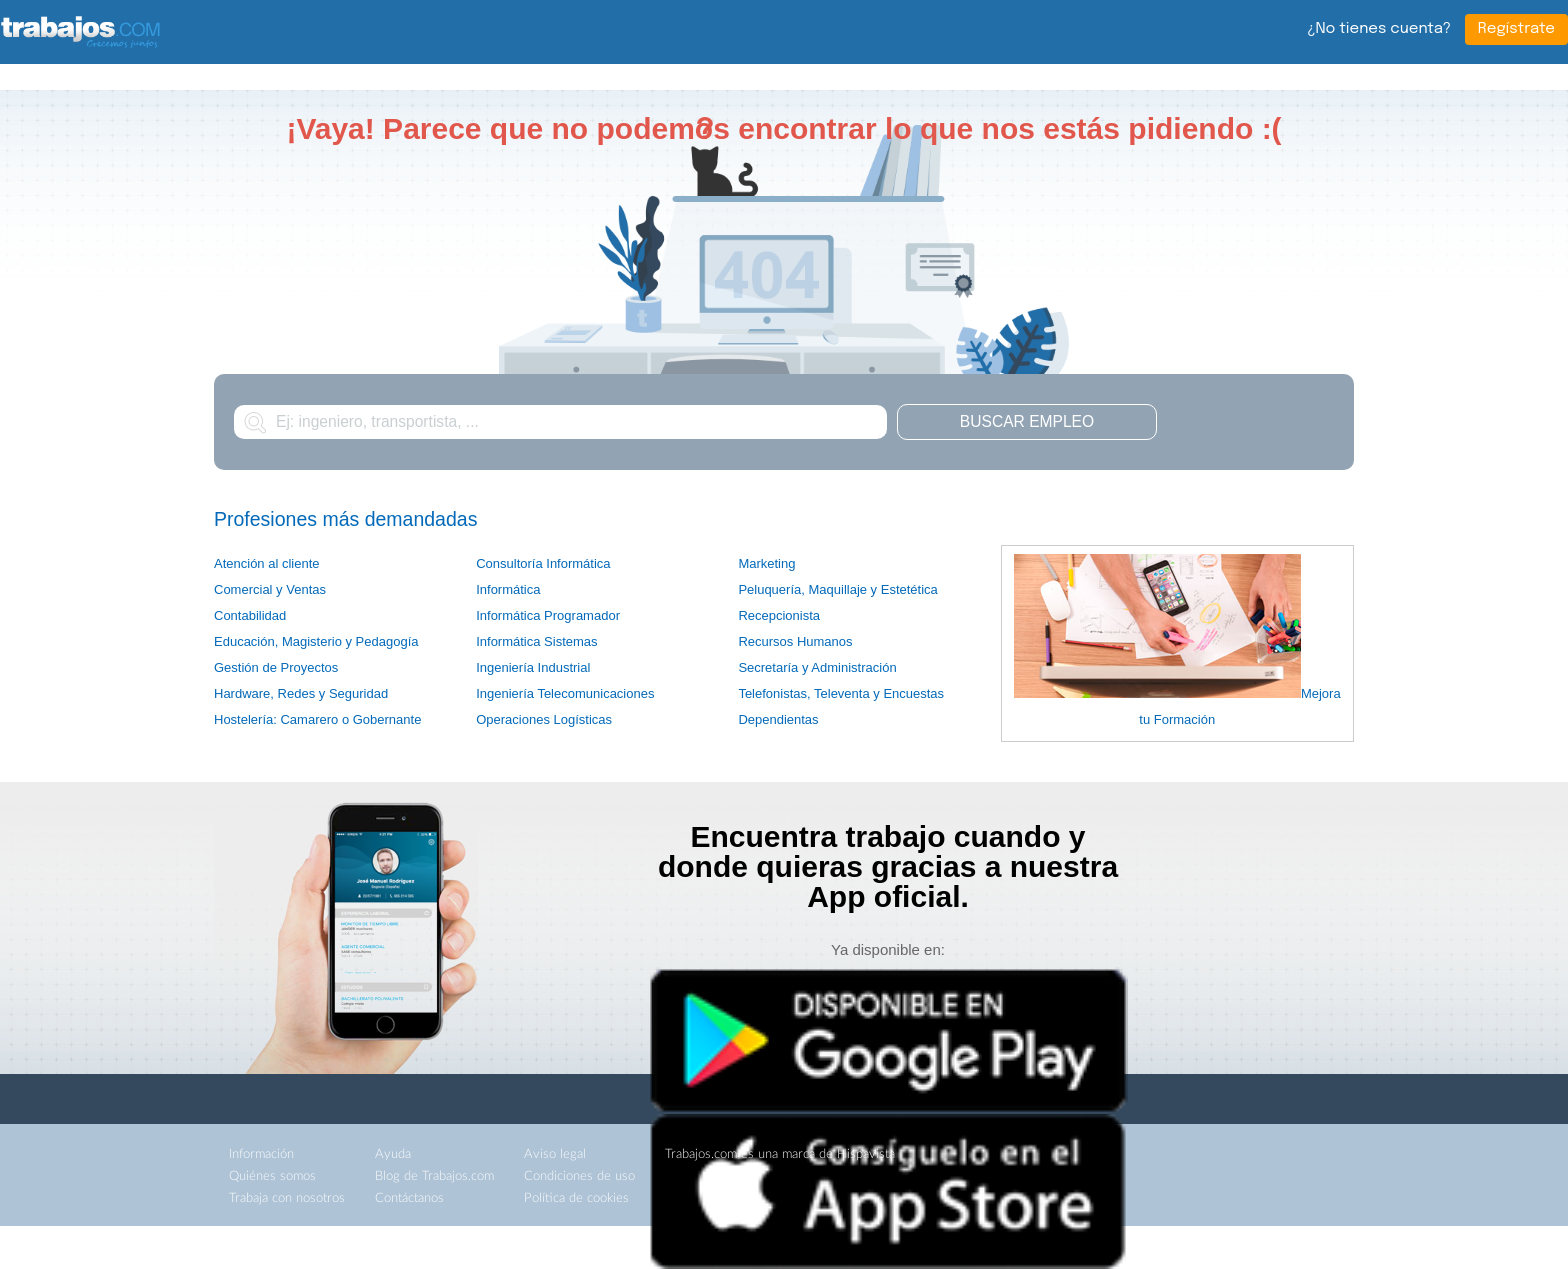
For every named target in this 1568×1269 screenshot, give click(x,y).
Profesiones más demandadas (345, 519)
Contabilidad (250, 615)
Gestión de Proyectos (276, 667)
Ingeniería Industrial (533, 667)
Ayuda (393, 1154)
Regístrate (1516, 29)
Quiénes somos (272, 1176)
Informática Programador (548, 615)
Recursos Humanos (795, 641)
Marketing (766, 563)
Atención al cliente (267, 563)
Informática (508, 589)
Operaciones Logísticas (544, 719)
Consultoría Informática (543, 563)
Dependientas (778, 719)
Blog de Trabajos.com (434, 1176)
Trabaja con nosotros (287, 1198)
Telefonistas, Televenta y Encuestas (841, 693)
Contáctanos (409, 1198)
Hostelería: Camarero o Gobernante (317, 719)
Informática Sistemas (536, 641)
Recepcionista (779, 615)
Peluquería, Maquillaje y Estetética (837, 589)
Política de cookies (576, 1198)
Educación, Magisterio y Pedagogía (316, 641)
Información (261, 1154)
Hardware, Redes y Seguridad (301, 693)
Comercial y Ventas (270, 589)
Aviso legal (555, 1154)
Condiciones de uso (579, 1176)
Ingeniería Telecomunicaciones (565, 693)
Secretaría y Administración (817, 667)
